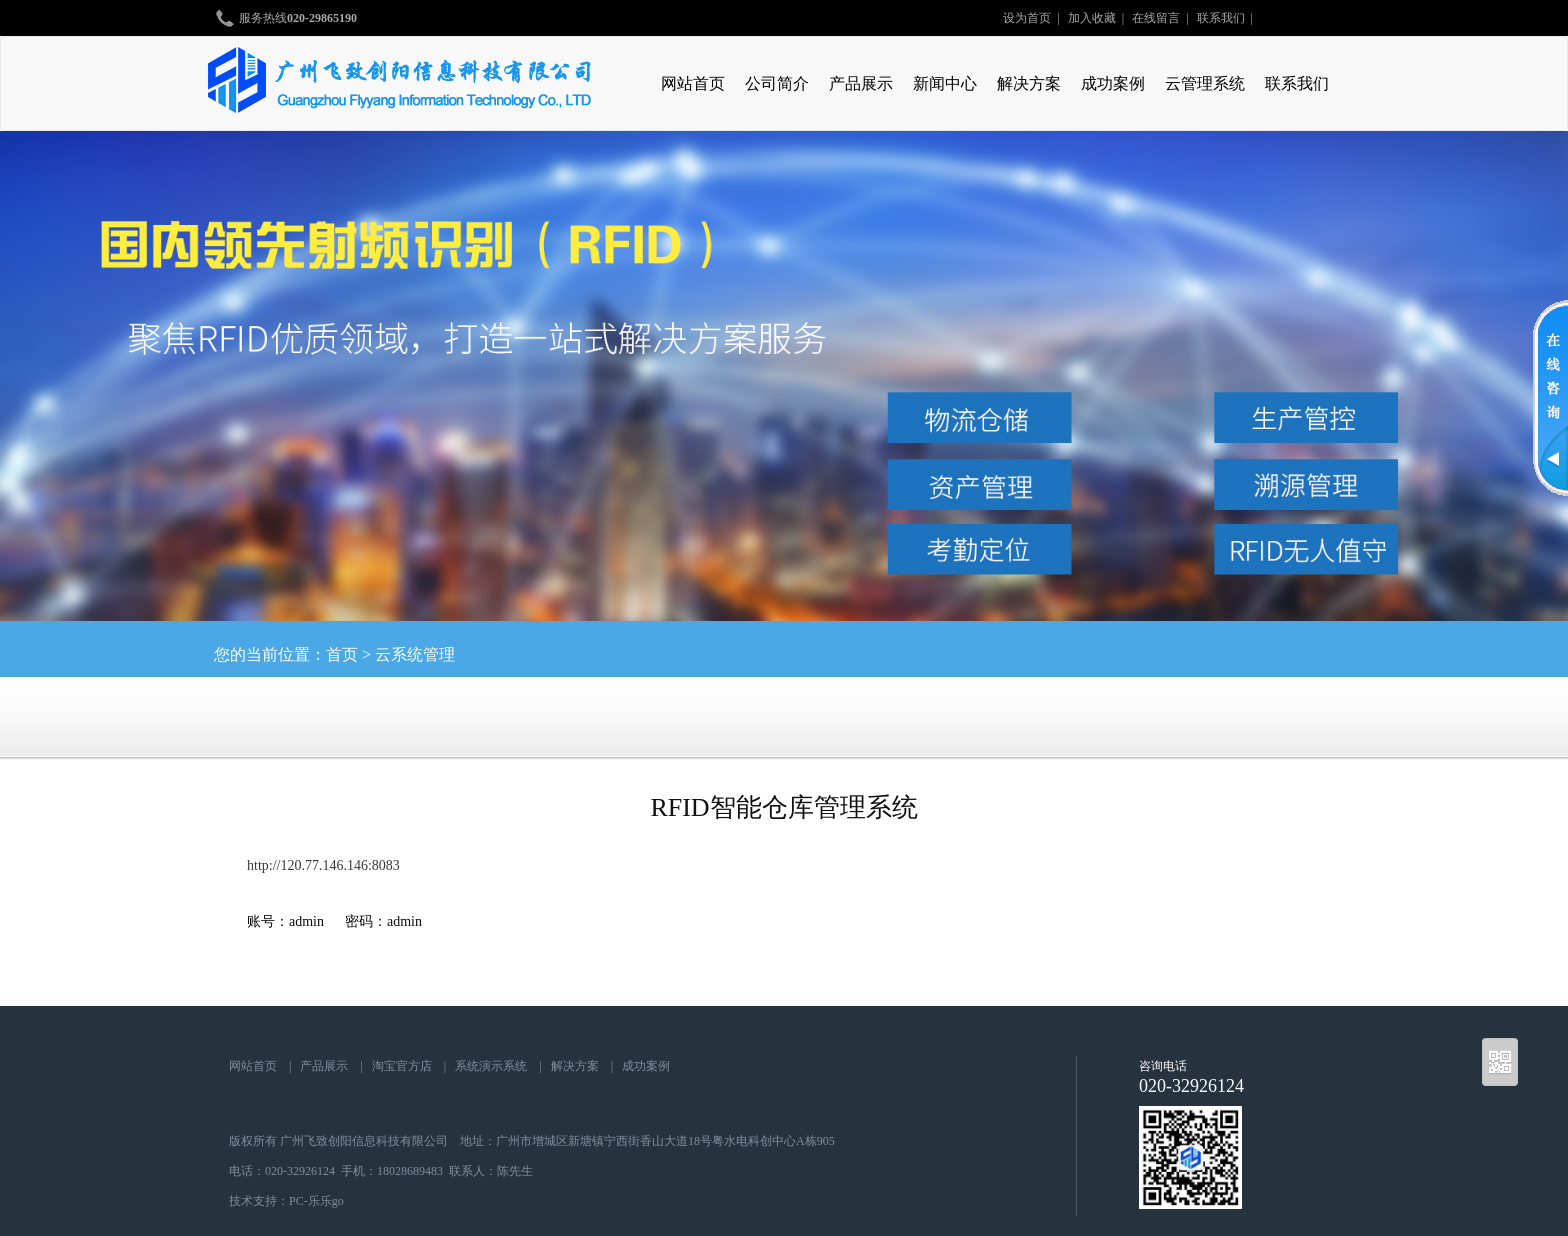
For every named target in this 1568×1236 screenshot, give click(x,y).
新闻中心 (945, 83)
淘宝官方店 (402, 1066)
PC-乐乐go (316, 1201)
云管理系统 (1205, 83)
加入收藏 (1092, 18)
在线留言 (1156, 18)
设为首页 (1027, 18)
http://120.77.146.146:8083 (323, 865)
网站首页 (693, 83)
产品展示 (861, 83)
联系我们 (1221, 18)
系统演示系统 (491, 1066)
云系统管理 (415, 654)
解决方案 (1029, 83)
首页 (342, 654)
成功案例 (1113, 83)
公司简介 (777, 83)
